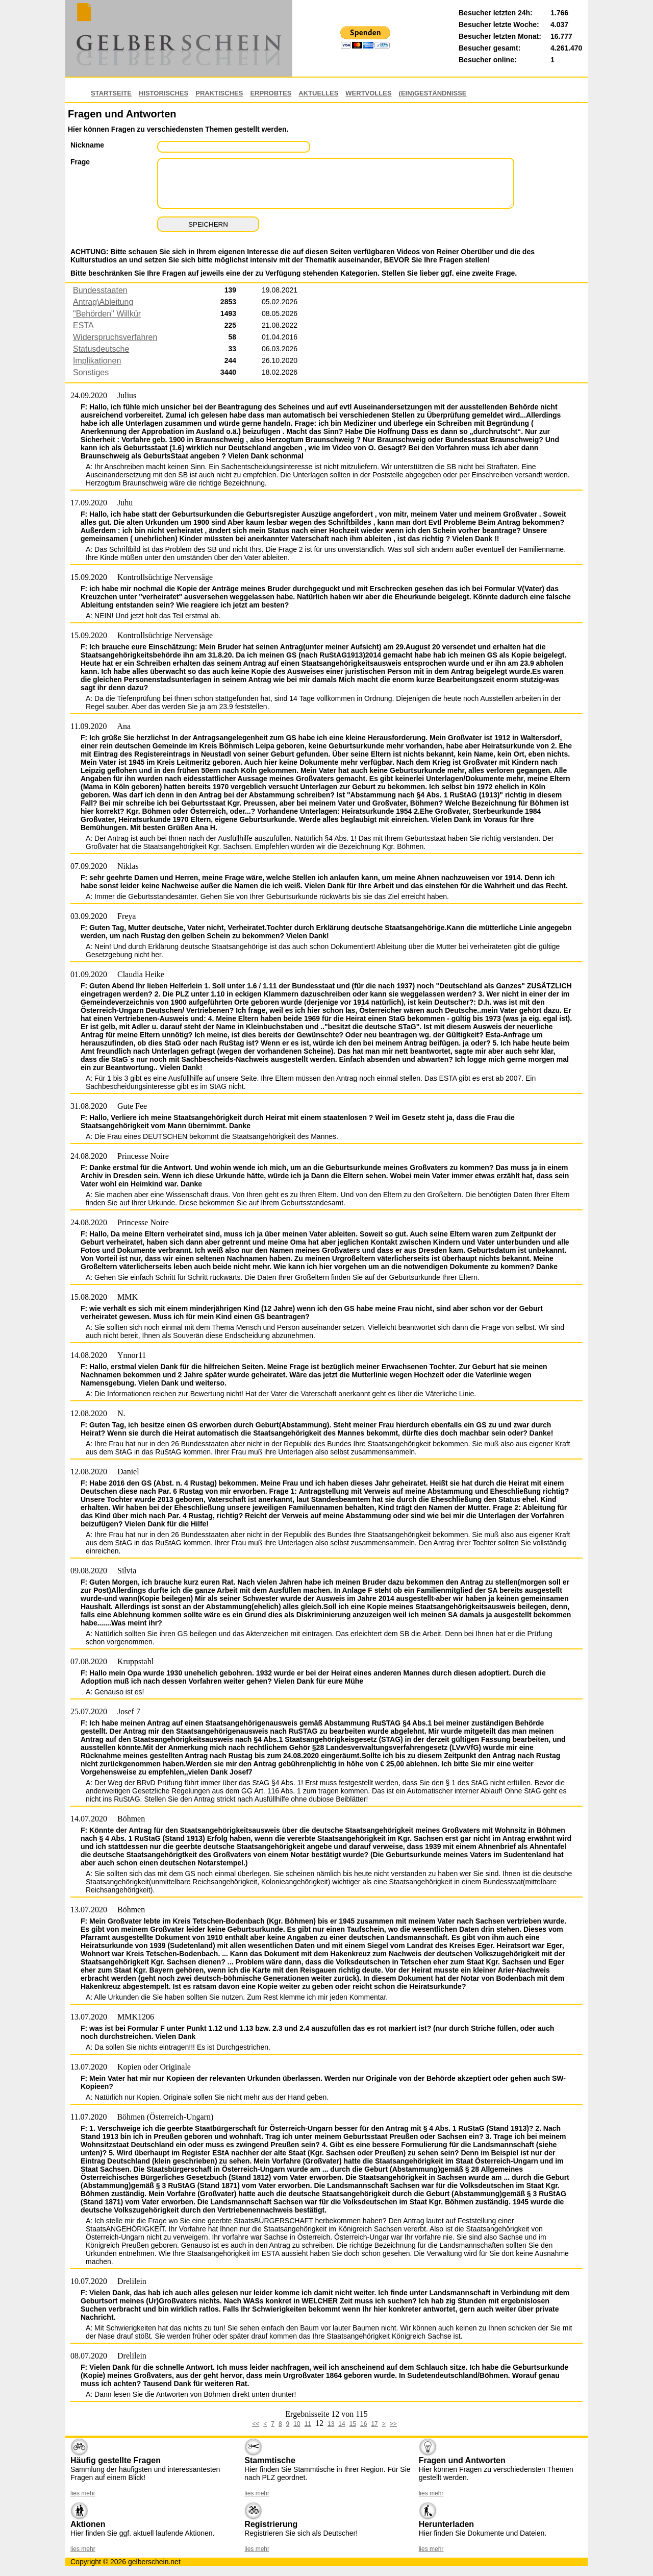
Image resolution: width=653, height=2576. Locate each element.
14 (341, 2423)
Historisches (163, 93)
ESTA (83, 325)
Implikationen (97, 360)
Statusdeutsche (101, 349)
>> (393, 2423)
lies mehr (82, 2493)
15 (352, 2423)
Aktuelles (318, 93)
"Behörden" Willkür (107, 313)
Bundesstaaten (100, 290)
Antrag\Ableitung (103, 302)
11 (308, 2423)
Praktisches (219, 93)
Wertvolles (368, 93)
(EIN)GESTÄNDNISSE (433, 93)
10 (296, 2423)
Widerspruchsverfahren (115, 337)
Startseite (111, 93)
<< (255, 2423)
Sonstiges (91, 372)
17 (374, 2423)
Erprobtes (270, 93)
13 (331, 2423)
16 (363, 2423)
